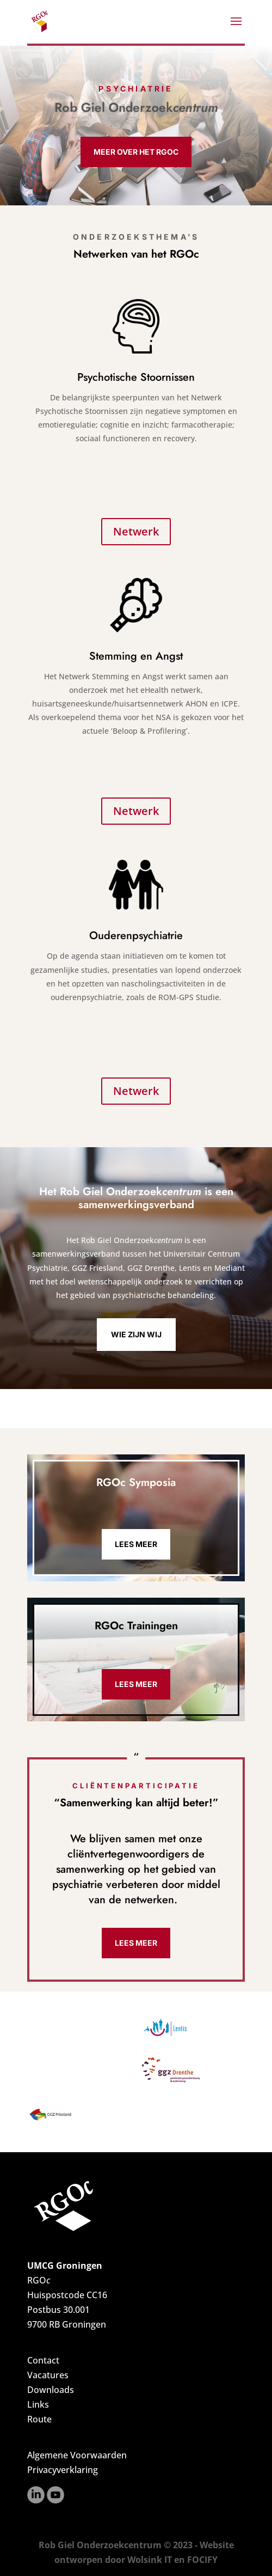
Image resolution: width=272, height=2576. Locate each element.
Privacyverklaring (62, 2470)
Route (39, 2419)
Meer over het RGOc (136, 151)
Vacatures (48, 2375)
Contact (43, 2360)
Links (38, 2404)
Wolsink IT (149, 2560)
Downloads (50, 2390)
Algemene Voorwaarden (77, 2455)
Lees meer (136, 1544)
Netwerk (136, 531)
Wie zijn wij (136, 1334)
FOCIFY (202, 2560)
